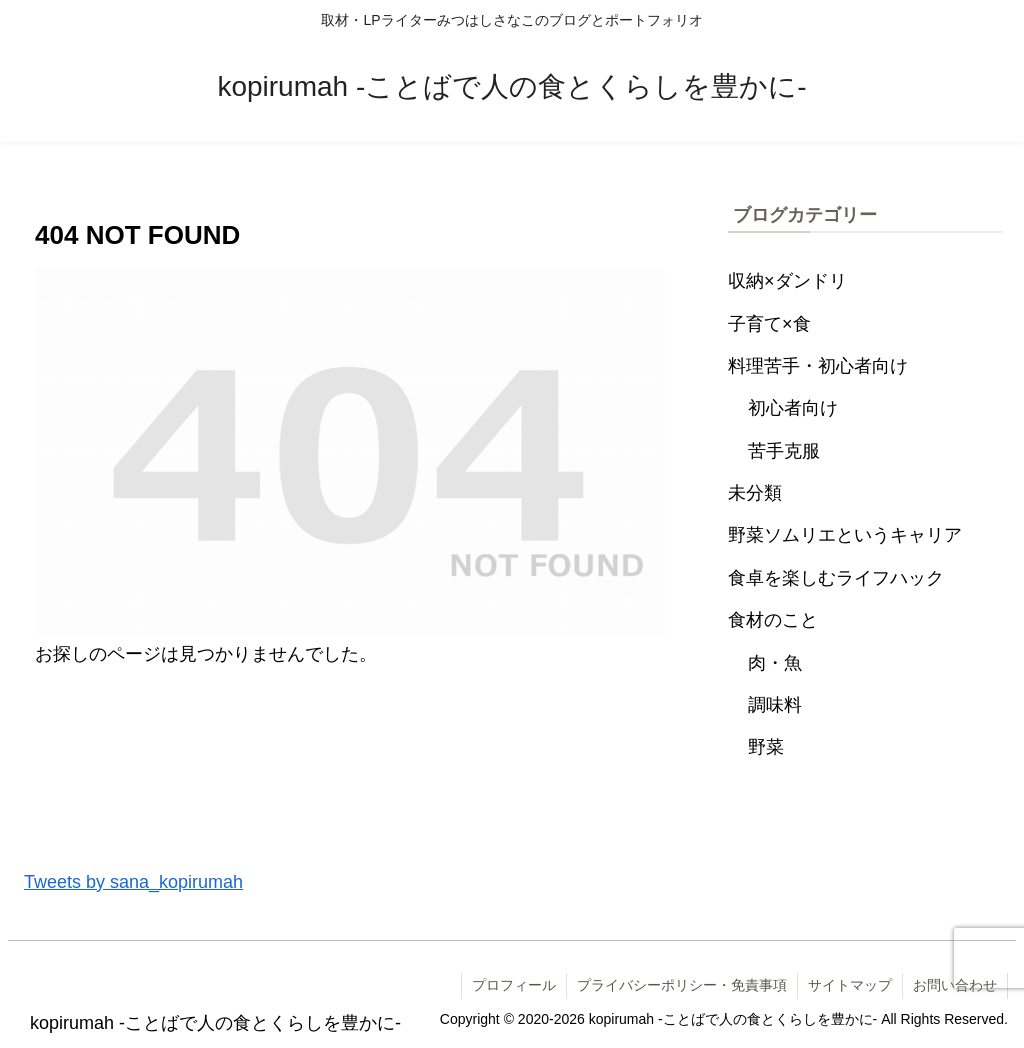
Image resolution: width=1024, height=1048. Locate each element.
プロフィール (514, 985)
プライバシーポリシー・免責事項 (682, 985)
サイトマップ (850, 985)
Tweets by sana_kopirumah (133, 882)
